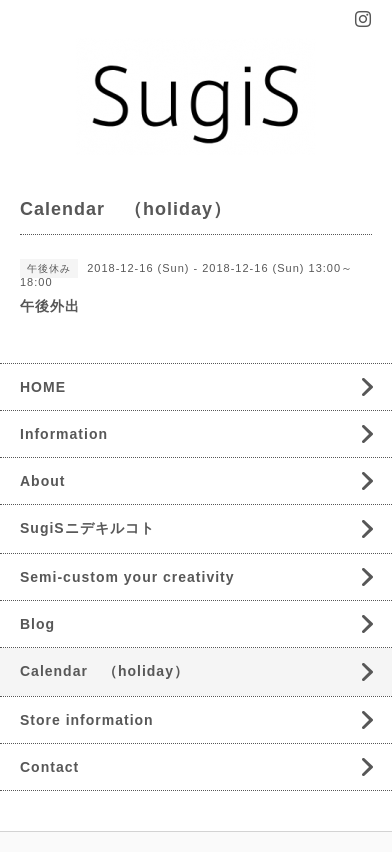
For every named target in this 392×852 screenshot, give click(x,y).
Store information (87, 720)
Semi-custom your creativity (127, 577)
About (42, 481)
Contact (49, 767)
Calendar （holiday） (104, 671)
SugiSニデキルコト (87, 528)
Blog (37, 624)
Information (64, 434)
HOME (43, 387)
